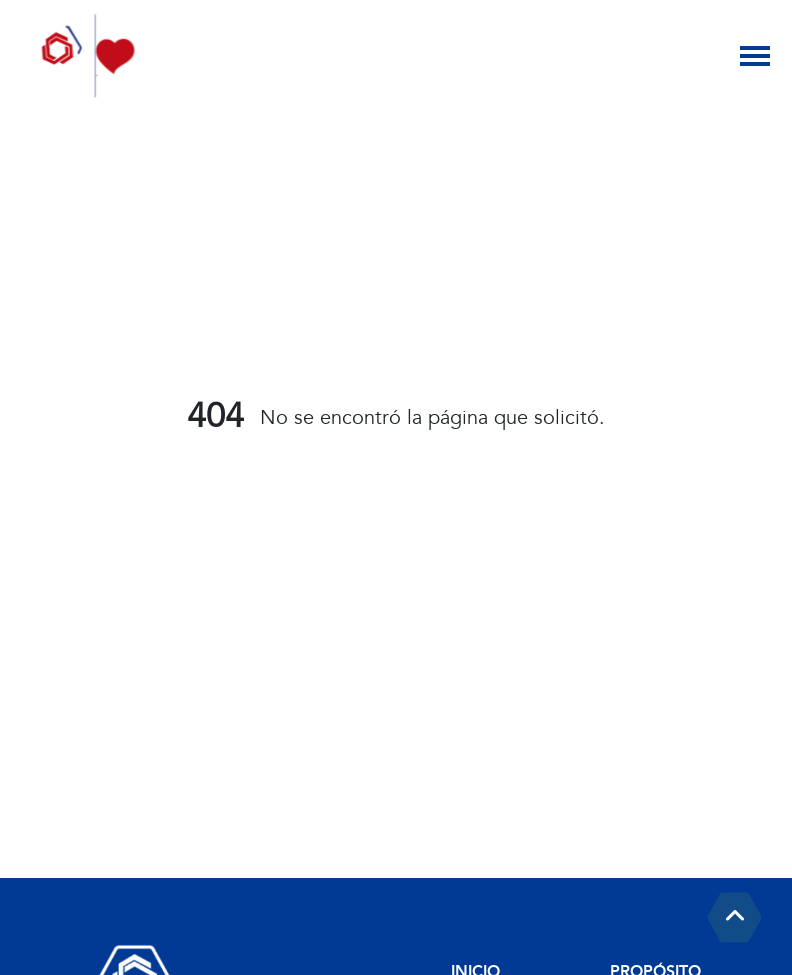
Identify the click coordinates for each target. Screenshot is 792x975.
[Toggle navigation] (755, 56)
